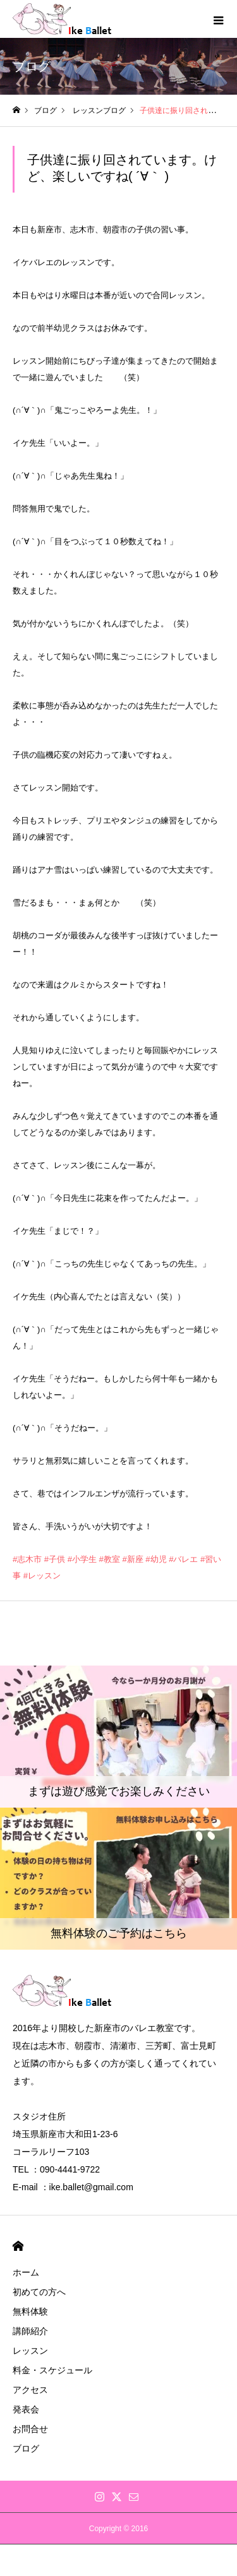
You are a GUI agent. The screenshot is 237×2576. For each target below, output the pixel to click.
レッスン (30, 2351)
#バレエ (183, 1559)
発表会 (26, 2409)
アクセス (30, 2390)
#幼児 (155, 1559)
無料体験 (30, 2311)
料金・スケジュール (52, 2370)
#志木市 (27, 1559)
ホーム (26, 2272)
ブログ (26, 2448)
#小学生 (82, 1559)
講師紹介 (30, 2331)
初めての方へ (39, 2292)
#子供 (54, 1559)
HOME (18, 2246)
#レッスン (42, 1575)
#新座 (132, 1559)
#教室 (109, 1559)
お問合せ (30, 2429)
